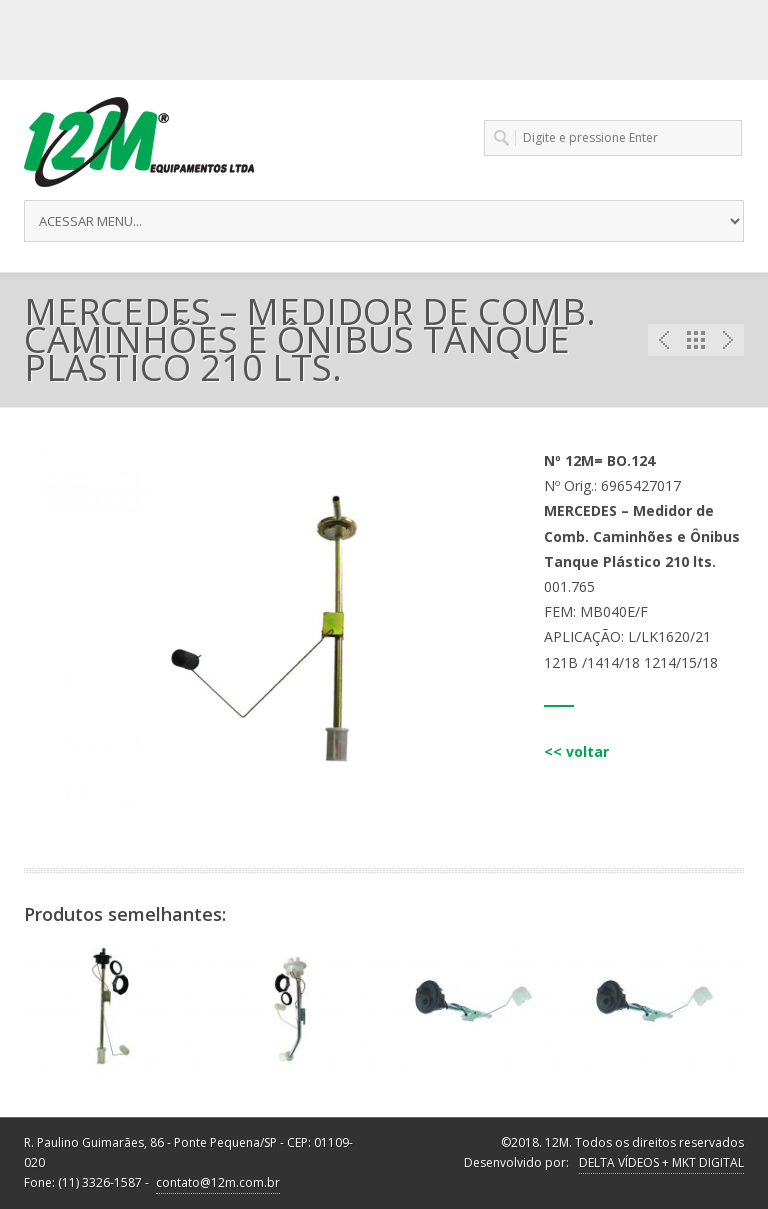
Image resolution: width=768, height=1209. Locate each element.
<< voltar (576, 751)
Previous (664, 340)
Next (728, 340)
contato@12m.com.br (218, 1182)
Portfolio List (696, 340)
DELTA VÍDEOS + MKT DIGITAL (661, 1162)
